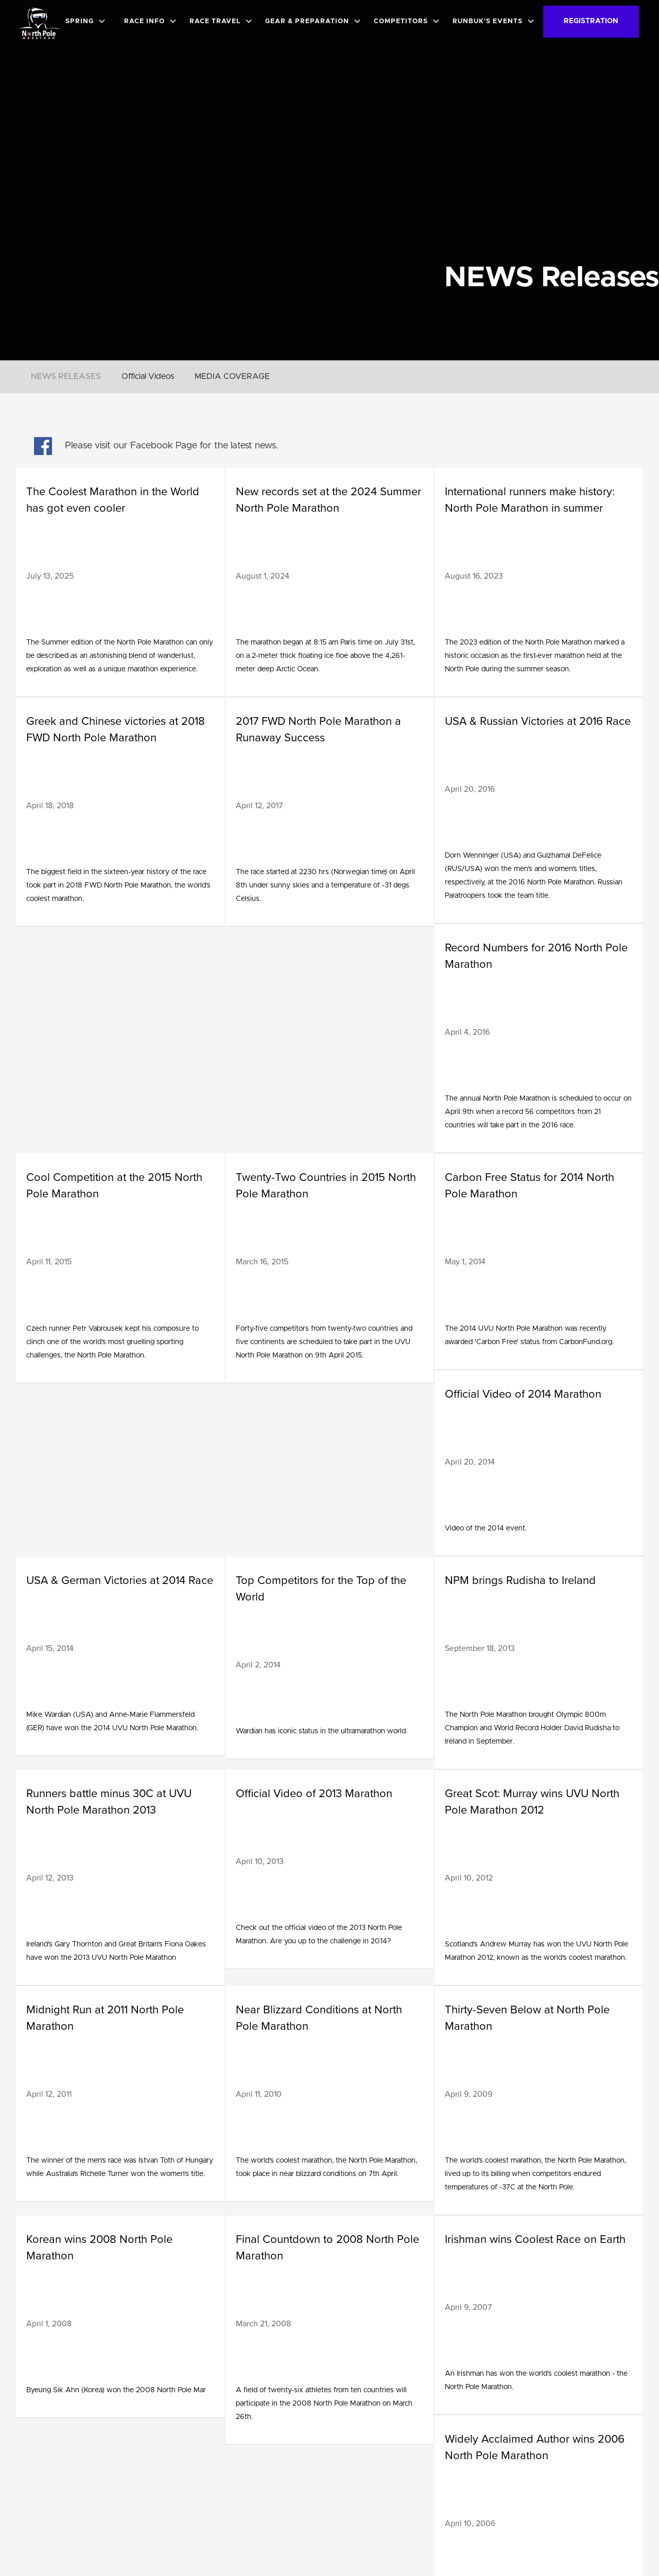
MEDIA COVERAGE (232, 376)
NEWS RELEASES (66, 376)
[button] (87, 21)
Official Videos (148, 376)
